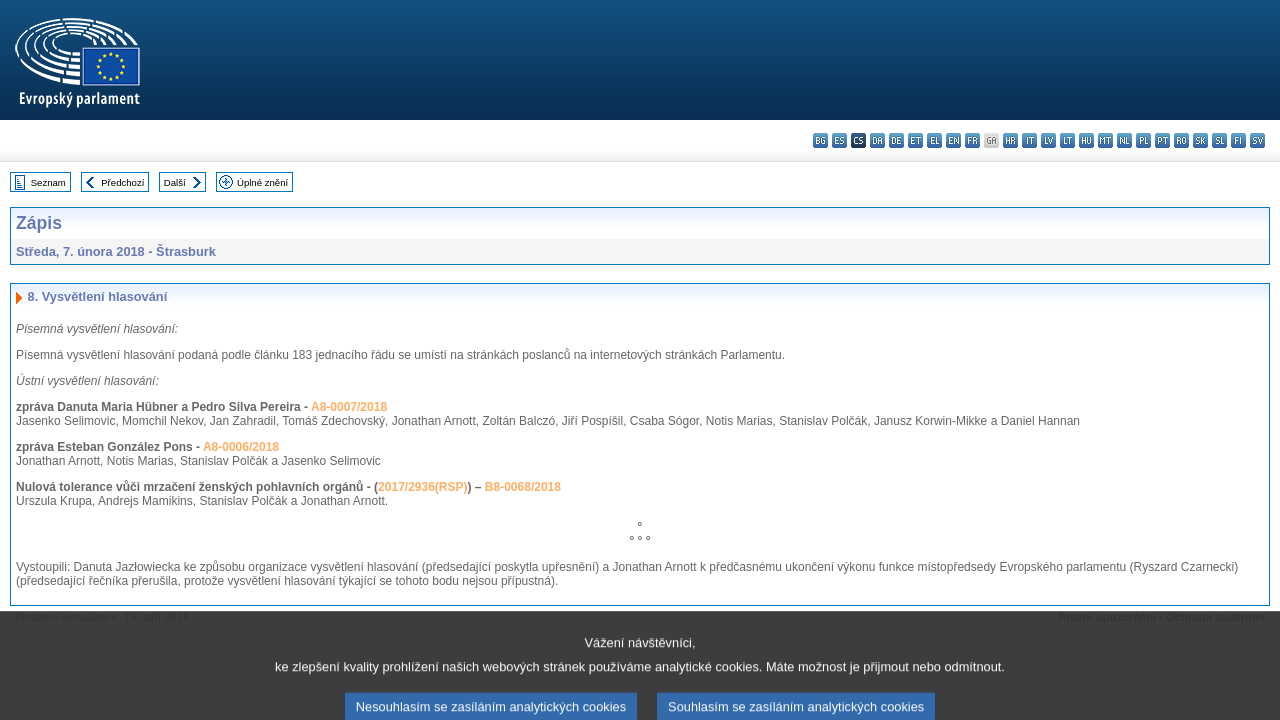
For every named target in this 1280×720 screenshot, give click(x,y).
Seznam (48, 182)
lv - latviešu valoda (1048, 140)
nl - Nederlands (1124, 140)
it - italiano (1029, 140)
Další (175, 182)
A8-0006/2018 (241, 447)
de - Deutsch (896, 140)
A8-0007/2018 (349, 407)
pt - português (1162, 140)
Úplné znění (262, 182)
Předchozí (122, 182)
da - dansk (877, 140)
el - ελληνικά (934, 140)
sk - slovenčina (1200, 140)
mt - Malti (1105, 140)
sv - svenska (1257, 140)
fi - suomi (1238, 140)
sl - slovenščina (1219, 140)
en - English (953, 140)
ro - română (1181, 140)
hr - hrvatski (1010, 140)
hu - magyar (1086, 140)
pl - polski (1143, 140)
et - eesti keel (915, 140)
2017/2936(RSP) (422, 487)
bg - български (820, 140)
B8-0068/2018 (523, 487)
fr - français (972, 140)
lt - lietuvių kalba (1067, 140)
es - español (839, 140)
